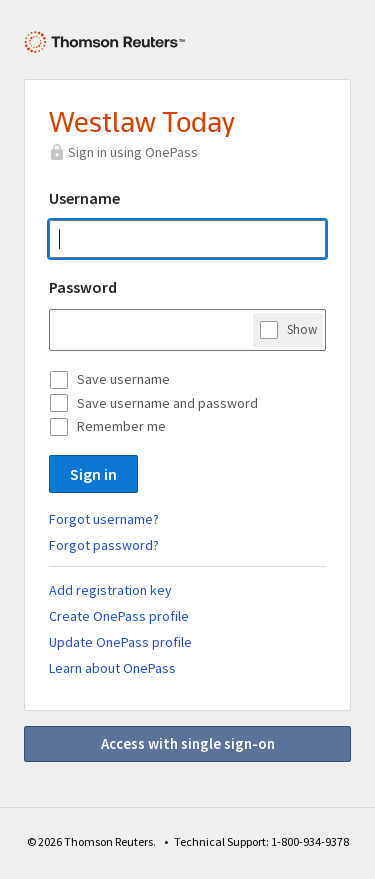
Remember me (121, 426)
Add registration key (110, 590)
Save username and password (167, 403)
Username (84, 198)
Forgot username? (104, 519)
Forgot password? (104, 545)
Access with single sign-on (188, 743)
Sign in (93, 474)
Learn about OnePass (112, 668)
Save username (123, 379)
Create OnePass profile (119, 616)
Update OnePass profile (120, 642)
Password (83, 287)
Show (302, 329)
